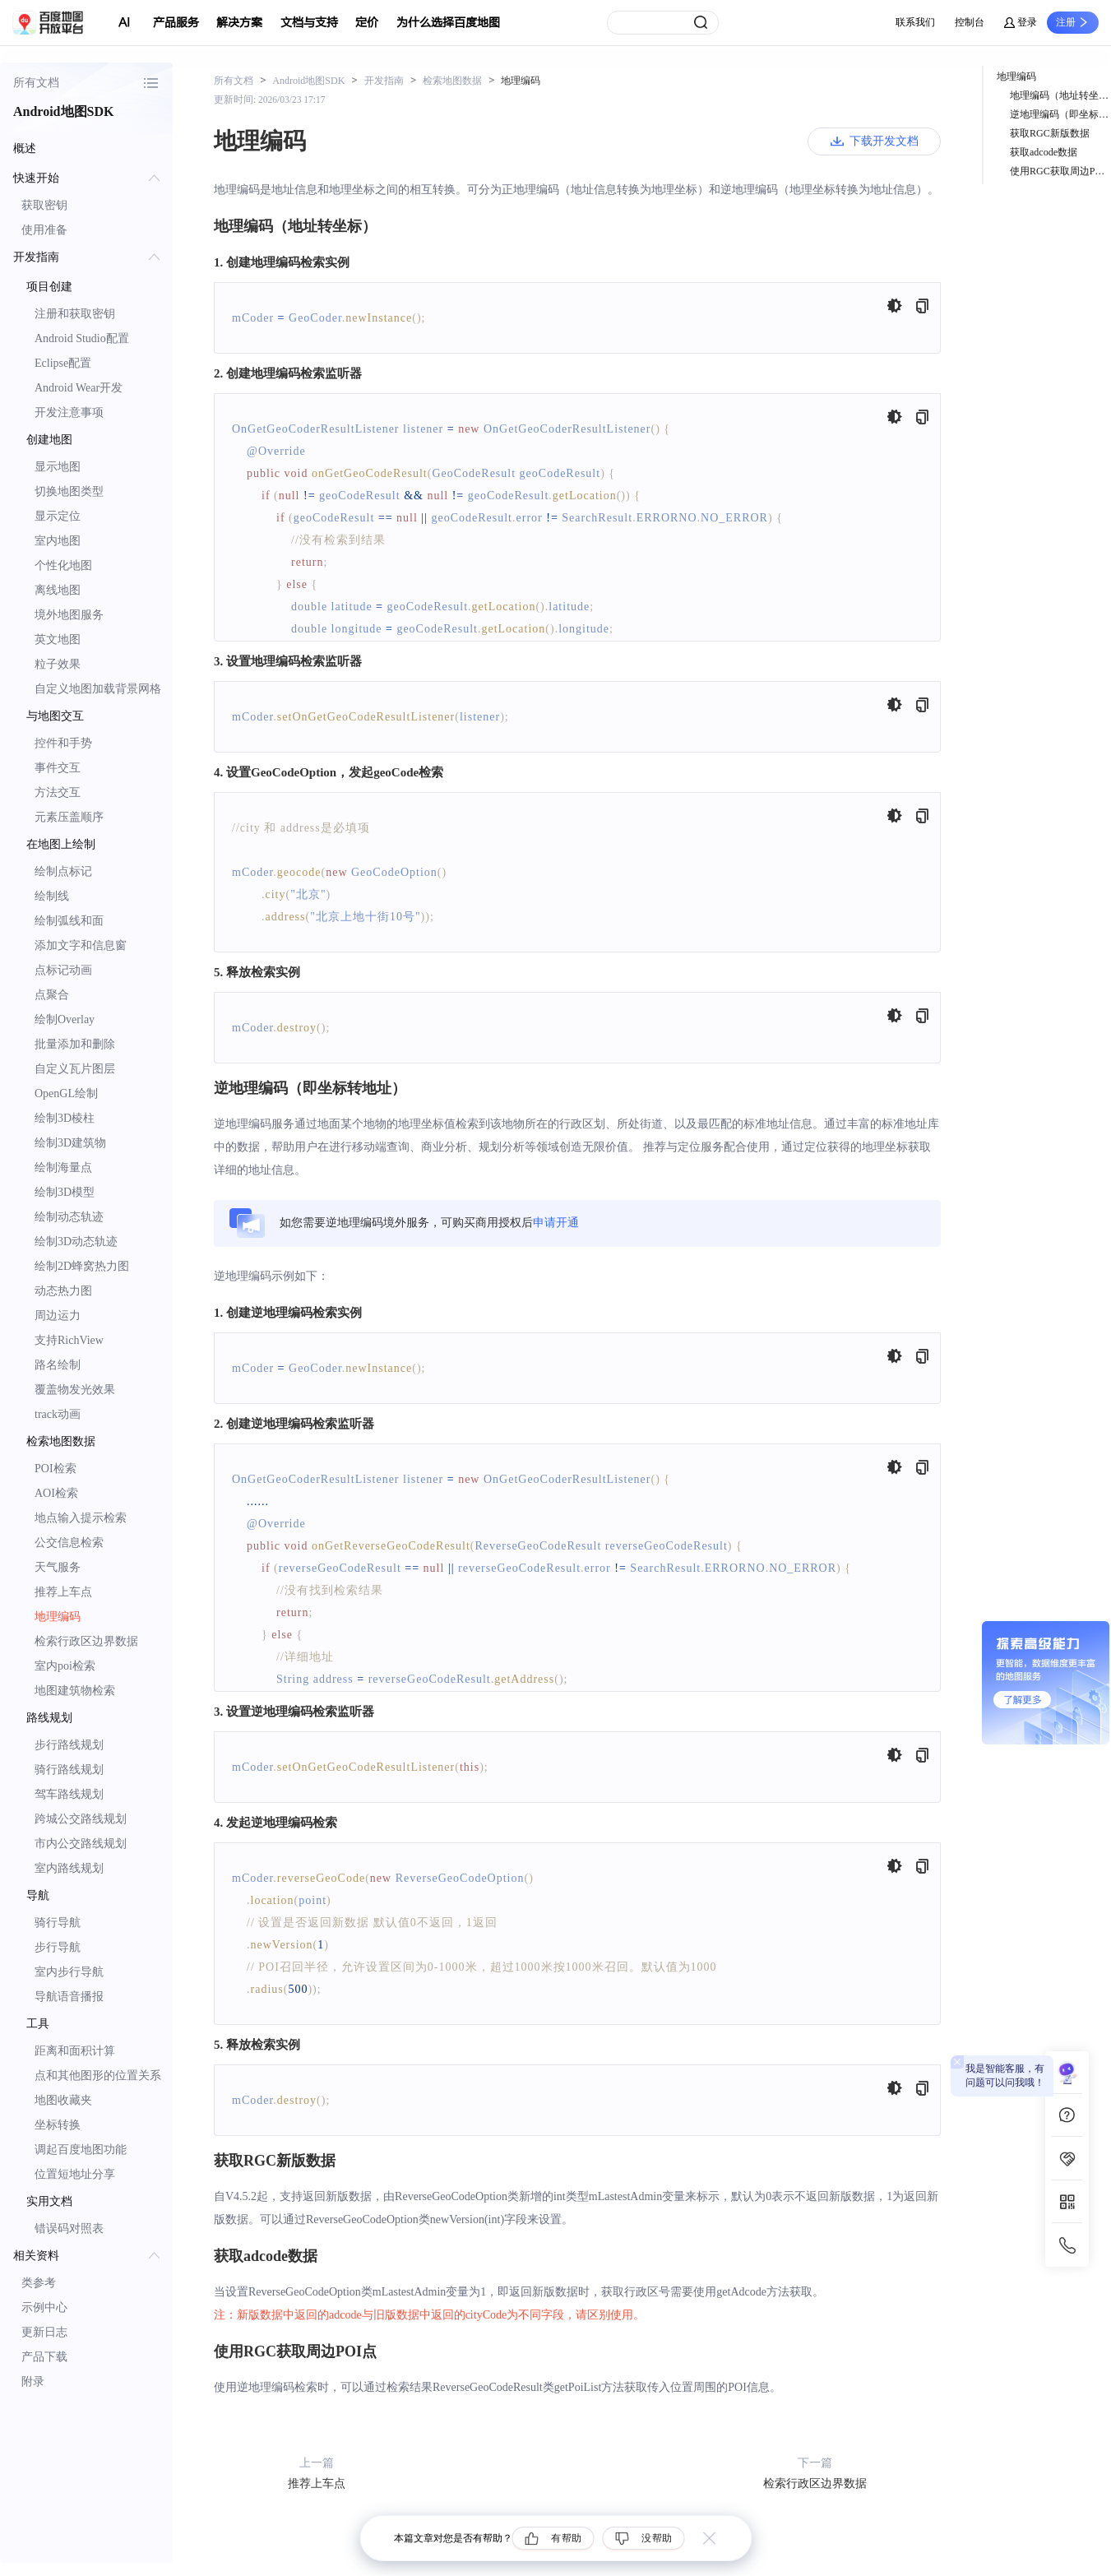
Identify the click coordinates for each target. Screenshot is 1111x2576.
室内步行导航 (69, 1972)
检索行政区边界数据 (86, 1641)
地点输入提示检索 (81, 1518)
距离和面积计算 (75, 2051)
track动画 (58, 1414)
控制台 (969, 22)
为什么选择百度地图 (448, 23)
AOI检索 (56, 1493)
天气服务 (58, 1567)
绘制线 (52, 896)
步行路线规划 (69, 1745)
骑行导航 (58, 1922)
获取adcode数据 (1043, 152)
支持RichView (69, 1340)
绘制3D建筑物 (70, 1143)
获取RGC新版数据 (1050, 133)
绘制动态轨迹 (69, 1217)
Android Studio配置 (82, 338)
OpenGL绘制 (66, 1093)
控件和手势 (63, 743)
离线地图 (58, 590)
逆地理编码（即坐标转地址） (1060, 114)
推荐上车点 (63, 1592)
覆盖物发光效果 (75, 1389)
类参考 (38, 2283)
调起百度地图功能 (81, 2149)
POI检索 (55, 1468)
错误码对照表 (69, 2228)
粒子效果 (58, 664)
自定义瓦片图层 (75, 1069)
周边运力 (58, 1315)
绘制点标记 (63, 871)
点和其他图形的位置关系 (98, 2075)
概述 (24, 148)
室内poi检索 (65, 1666)
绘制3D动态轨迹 (76, 1241)
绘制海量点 (63, 1167)
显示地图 (58, 467)
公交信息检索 (69, 1542)
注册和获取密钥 (75, 314)
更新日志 (44, 2332)
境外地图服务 (69, 615)
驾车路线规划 (69, 1794)
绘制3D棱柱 (65, 1118)
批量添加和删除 (75, 1044)
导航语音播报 (69, 1996)
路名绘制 (58, 1365)
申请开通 (556, 1222)
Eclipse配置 (63, 363)
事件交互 (58, 768)
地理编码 (58, 1616)
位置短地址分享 (75, 2174)
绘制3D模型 (65, 1192)
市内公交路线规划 (81, 1843)
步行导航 (58, 1947)
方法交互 (58, 792)
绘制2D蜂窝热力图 (82, 1266)
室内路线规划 (69, 1868)
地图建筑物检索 (75, 1690)
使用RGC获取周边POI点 (1060, 171)
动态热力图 (63, 1291)
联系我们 (915, 22)
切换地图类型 (69, 491)
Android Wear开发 (79, 388)
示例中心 (44, 2307)
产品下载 (44, 2357)
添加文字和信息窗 (81, 945)
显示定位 (58, 516)
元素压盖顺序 (69, 817)
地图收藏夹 (63, 2100)
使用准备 (44, 230)
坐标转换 (58, 2125)
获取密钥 (44, 205)
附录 (32, 2381)
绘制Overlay (65, 1019)
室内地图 (58, 541)
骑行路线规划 (69, 1769)
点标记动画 (63, 970)
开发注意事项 (69, 412)
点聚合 (52, 995)
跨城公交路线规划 (81, 1819)
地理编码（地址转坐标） (1060, 95)
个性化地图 (63, 565)
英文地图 (58, 639)
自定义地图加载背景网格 (98, 689)
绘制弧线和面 (69, 921)
